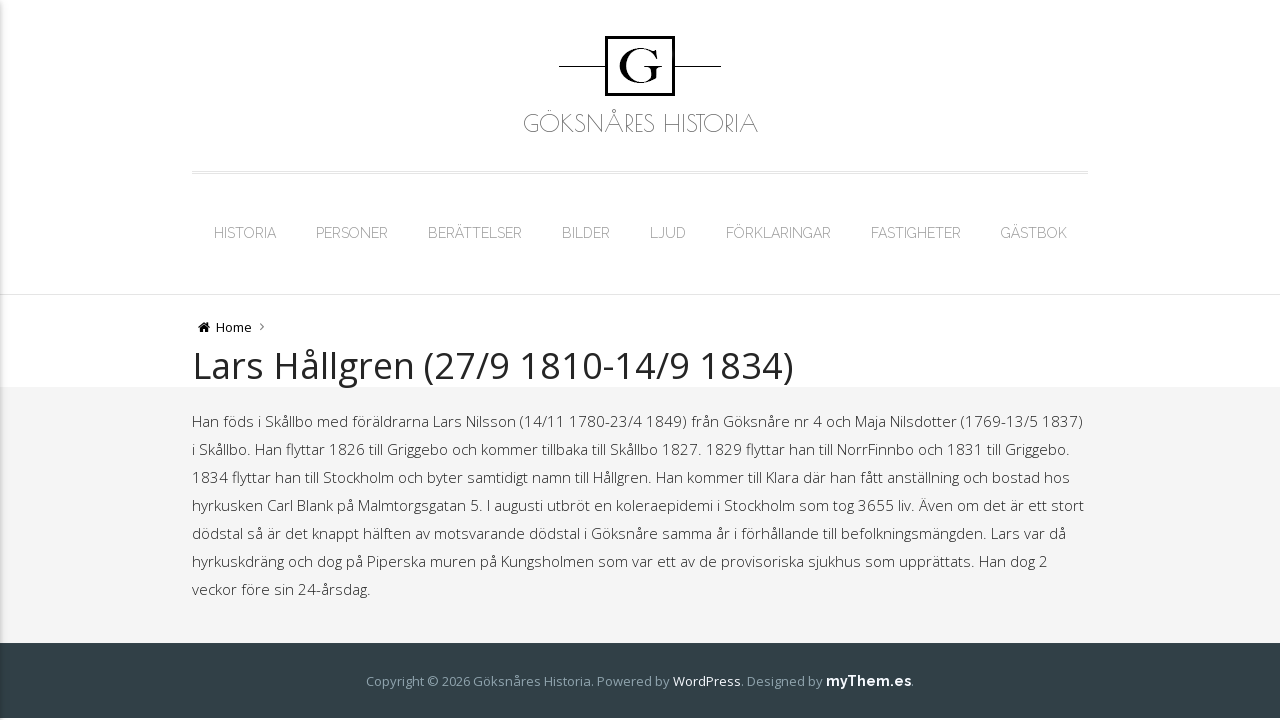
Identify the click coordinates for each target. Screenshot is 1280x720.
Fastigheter (916, 233)
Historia (245, 233)
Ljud (668, 233)
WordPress (707, 681)
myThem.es (868, 681)
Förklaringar (778, 233)
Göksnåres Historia (640, 123)
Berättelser (475, 233)
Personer (352, 233)
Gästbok (1034, 233)
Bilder (586, 233)
